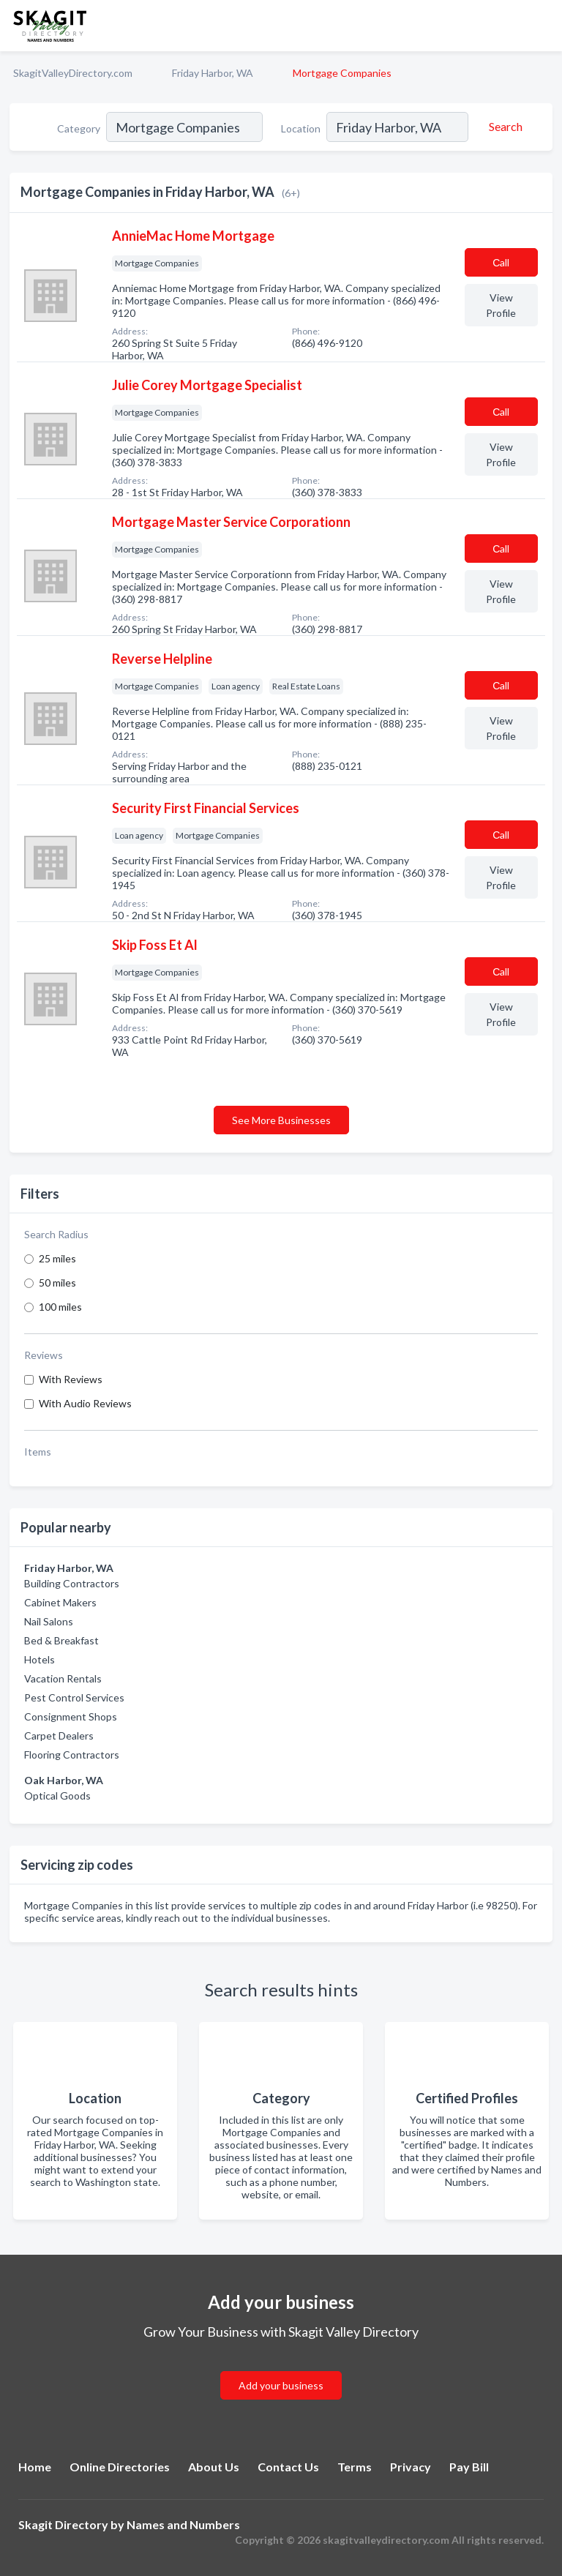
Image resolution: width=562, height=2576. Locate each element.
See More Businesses (281, 1120)
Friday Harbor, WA (212, 73)
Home (34, 2467)
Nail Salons (48, 1621)
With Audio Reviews (85, 1403)
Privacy (410, 2467)
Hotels (39, 1659)
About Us (213, 2467)
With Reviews (70, 1379)
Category (78, 128)
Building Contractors (71, 1583)
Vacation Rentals (63, 1678)
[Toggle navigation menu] (542, 25)
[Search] (503, 126)
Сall (500, 262)
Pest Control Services (74, 1697)
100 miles (60, 1306)
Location (301, 128)
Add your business (281, 2385)
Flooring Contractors (71, 1754)
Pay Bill (469, 2467)
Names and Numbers (183, 2524)
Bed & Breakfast (61, 1640)
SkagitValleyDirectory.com (72, 73)
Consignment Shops (70, 1716)
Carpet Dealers (59, 1735)
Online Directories (120, 2467)
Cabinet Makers (60, 1602)
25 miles (57, 1258)
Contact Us (288, 2467)
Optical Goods (57, 1795)
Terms (354, 2467)
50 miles (57, 1282)
